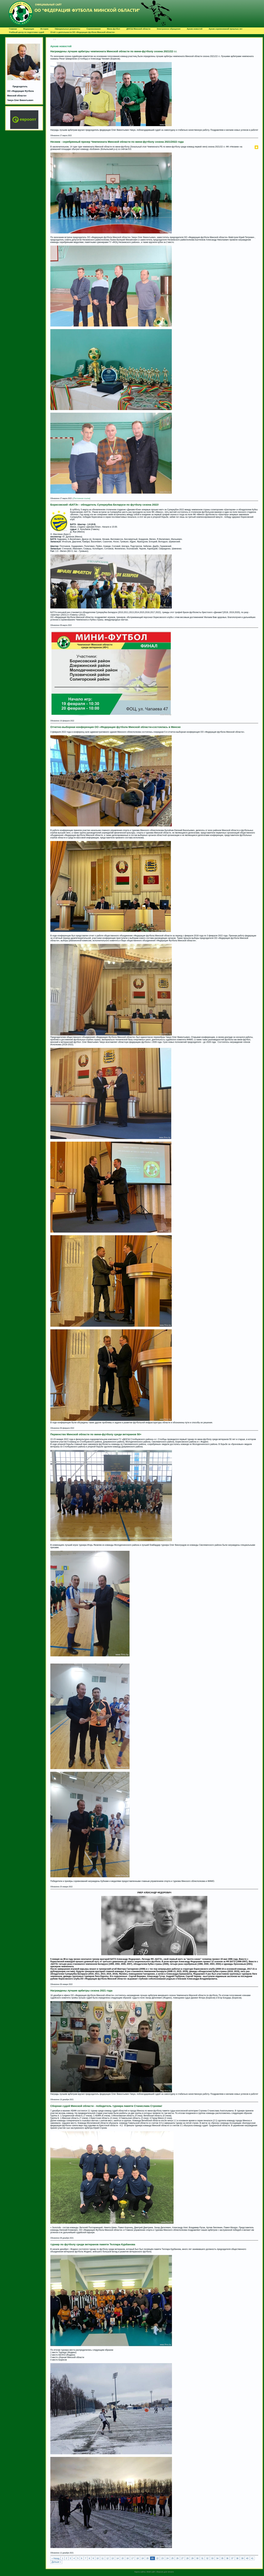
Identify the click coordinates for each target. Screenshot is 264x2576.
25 (172, 2558)
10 (97, 2558)
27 (182, 2558)
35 (222, 2558)
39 (242, 2558)
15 (122, 2558)
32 (207, 2558)
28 (187, 2558)
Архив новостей (60, 46)
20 (147, 2558)
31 (202, 2558)
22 (157, 2558)
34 (217, 2558)
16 (127, 2558)
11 (102, 2558)
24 (167, 2558)
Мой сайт (151, 2572)
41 (252, 2558)
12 (107, 2558)
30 (197, 2558)
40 (247, 2558)
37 (232, 2558)
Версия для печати (165, 2572)
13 (112, 2558)
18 (137, 2558)
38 (237, 2558)
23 (162, 2558)
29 (192, 2558)
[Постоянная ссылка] (81, 498)
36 (227, 2558)
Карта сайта (139, 2572)
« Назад (55, 2558)
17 (132, 2558)
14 (117, 2558)
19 (142, 2558)
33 (212, 2558)
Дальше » (56, 2562)
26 (177, 2558)
